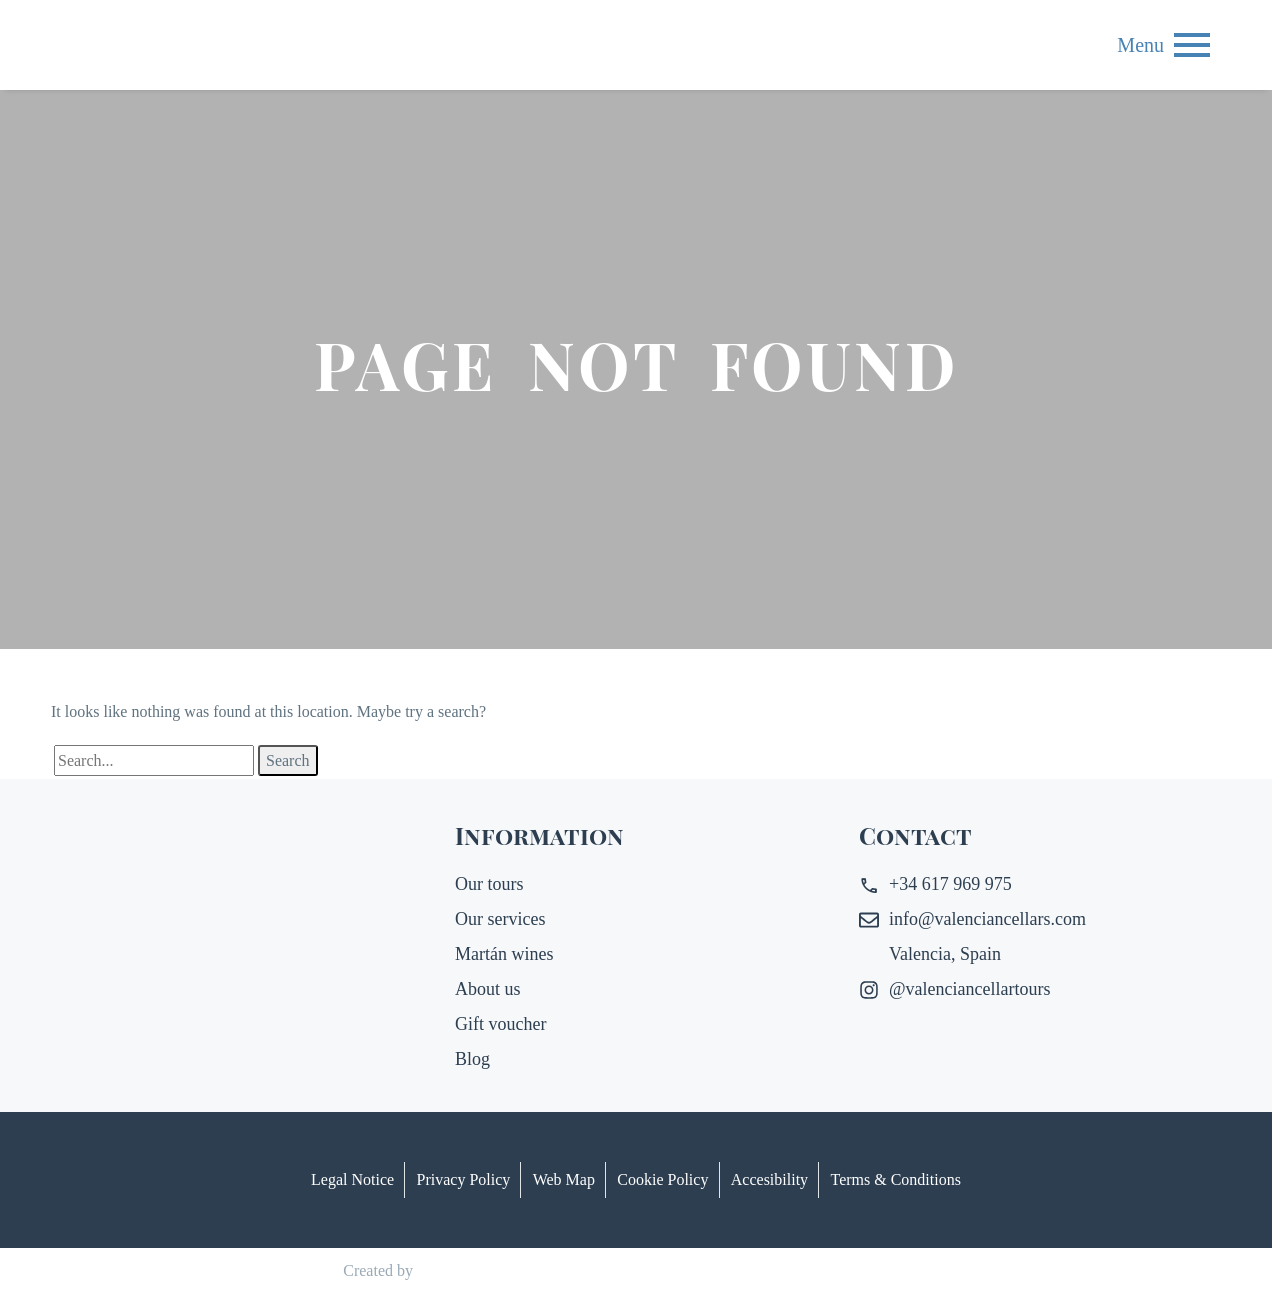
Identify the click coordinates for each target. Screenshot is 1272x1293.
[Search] (154, 760)
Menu (1192, 45)
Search (288, 760)
